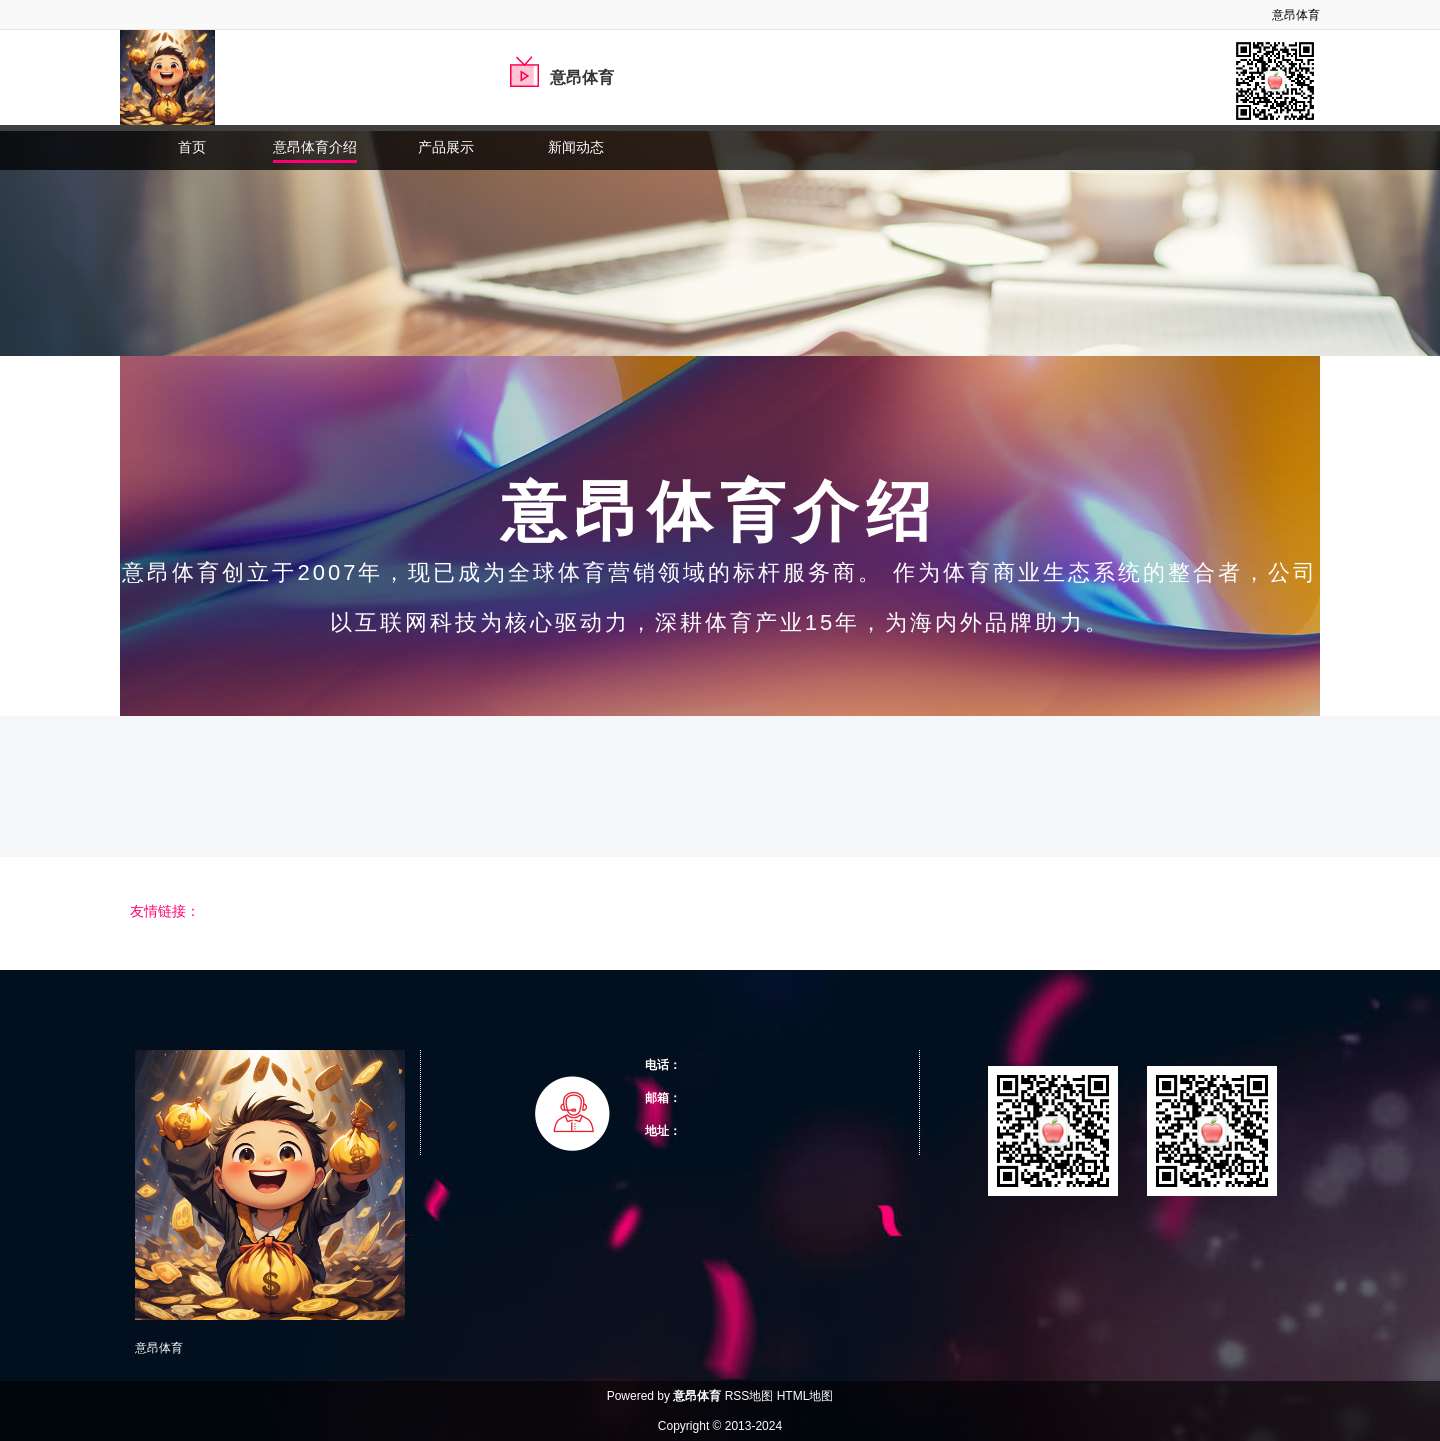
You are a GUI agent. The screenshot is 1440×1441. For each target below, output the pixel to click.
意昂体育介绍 (315, 147)
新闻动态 (576, 147)
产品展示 (446, 147)
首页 (192, 147)
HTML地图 (805, 1396)
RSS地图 (749, 1396)
